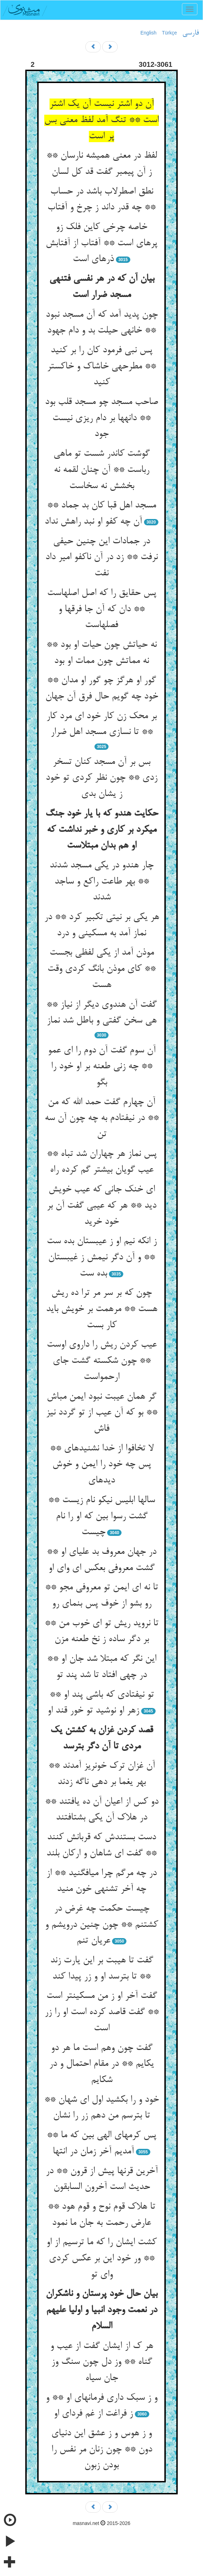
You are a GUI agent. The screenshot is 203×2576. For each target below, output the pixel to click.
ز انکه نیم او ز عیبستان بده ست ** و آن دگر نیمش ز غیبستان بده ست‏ (102, 1257)
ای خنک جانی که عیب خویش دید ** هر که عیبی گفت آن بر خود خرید (101, 1205)
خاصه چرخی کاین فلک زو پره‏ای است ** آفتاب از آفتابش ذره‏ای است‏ (101, 243)
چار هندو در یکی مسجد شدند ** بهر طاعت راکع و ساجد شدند (101, 881)
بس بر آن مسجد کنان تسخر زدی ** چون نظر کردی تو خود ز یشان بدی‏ (101, 778)
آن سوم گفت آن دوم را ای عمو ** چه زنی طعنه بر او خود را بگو (102, 1066)
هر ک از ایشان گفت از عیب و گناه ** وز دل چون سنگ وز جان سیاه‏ (101, 2362)
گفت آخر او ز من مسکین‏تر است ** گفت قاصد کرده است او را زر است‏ (102, 2012)
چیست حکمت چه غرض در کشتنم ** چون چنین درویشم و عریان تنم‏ (101, 1925)
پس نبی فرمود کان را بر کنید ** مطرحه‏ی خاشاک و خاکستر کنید (101, 366)
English (148, 33)
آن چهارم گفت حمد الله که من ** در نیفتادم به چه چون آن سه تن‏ (102, 1118)
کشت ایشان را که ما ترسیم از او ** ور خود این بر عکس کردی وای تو (101, 2258)
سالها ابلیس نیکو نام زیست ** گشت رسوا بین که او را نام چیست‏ (101, 1516)
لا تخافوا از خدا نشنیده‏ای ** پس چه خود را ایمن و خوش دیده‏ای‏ (101, 1464)
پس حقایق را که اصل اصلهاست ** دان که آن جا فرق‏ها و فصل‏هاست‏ (101, 609)
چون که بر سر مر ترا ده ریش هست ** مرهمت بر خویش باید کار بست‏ (101, 1309)
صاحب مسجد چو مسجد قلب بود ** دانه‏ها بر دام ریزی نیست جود (101, 418)
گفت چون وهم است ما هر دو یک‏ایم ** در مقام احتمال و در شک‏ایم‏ (101, 2064)
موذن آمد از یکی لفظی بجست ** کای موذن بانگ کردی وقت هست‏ (101, 968)
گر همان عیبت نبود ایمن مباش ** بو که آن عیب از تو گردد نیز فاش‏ (101, 1413)
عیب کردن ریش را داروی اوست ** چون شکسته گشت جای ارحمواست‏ (102, 1360)
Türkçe (169, 33)
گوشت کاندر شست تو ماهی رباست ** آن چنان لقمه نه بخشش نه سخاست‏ (101, 470)
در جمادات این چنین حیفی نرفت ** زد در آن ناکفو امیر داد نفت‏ (101, 557)
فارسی (190, 33)
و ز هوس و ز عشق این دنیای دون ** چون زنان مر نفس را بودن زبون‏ (101, 2449)
